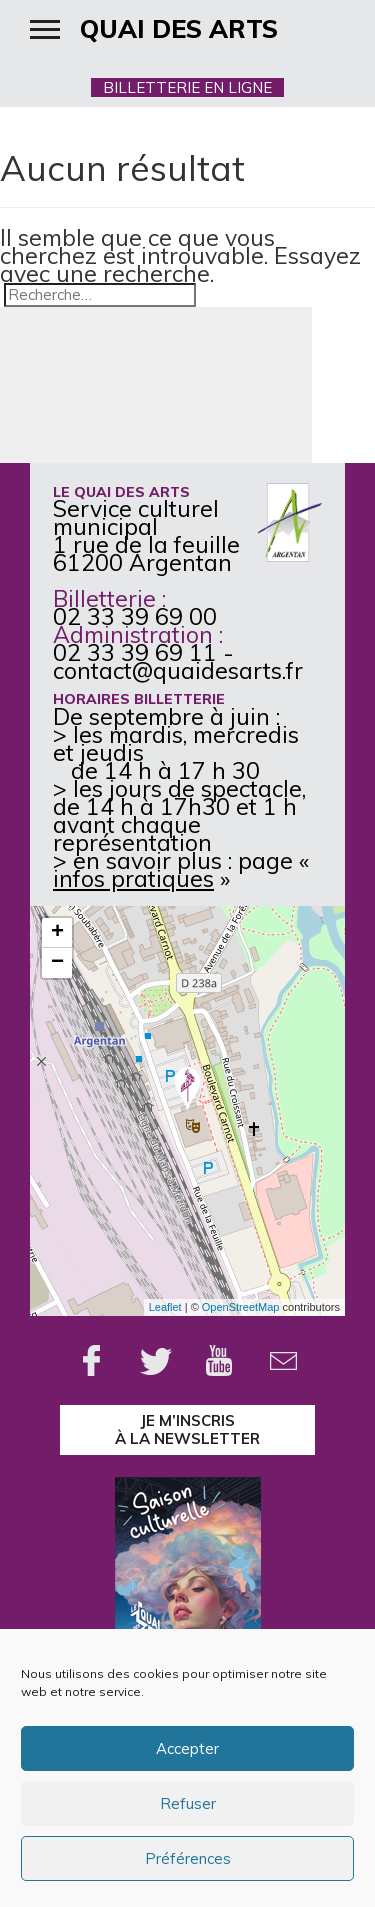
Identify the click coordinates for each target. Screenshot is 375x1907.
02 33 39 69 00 (135, 616)
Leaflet (165, 1307)
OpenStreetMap (241, 1307)
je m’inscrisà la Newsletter (187, 1429)
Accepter (187, 1748)
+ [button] (57, 933)
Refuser (188, 1803)
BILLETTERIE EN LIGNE (187, 87)
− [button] (57, 963)
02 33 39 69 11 (135, 652)
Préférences (188, 1858)
